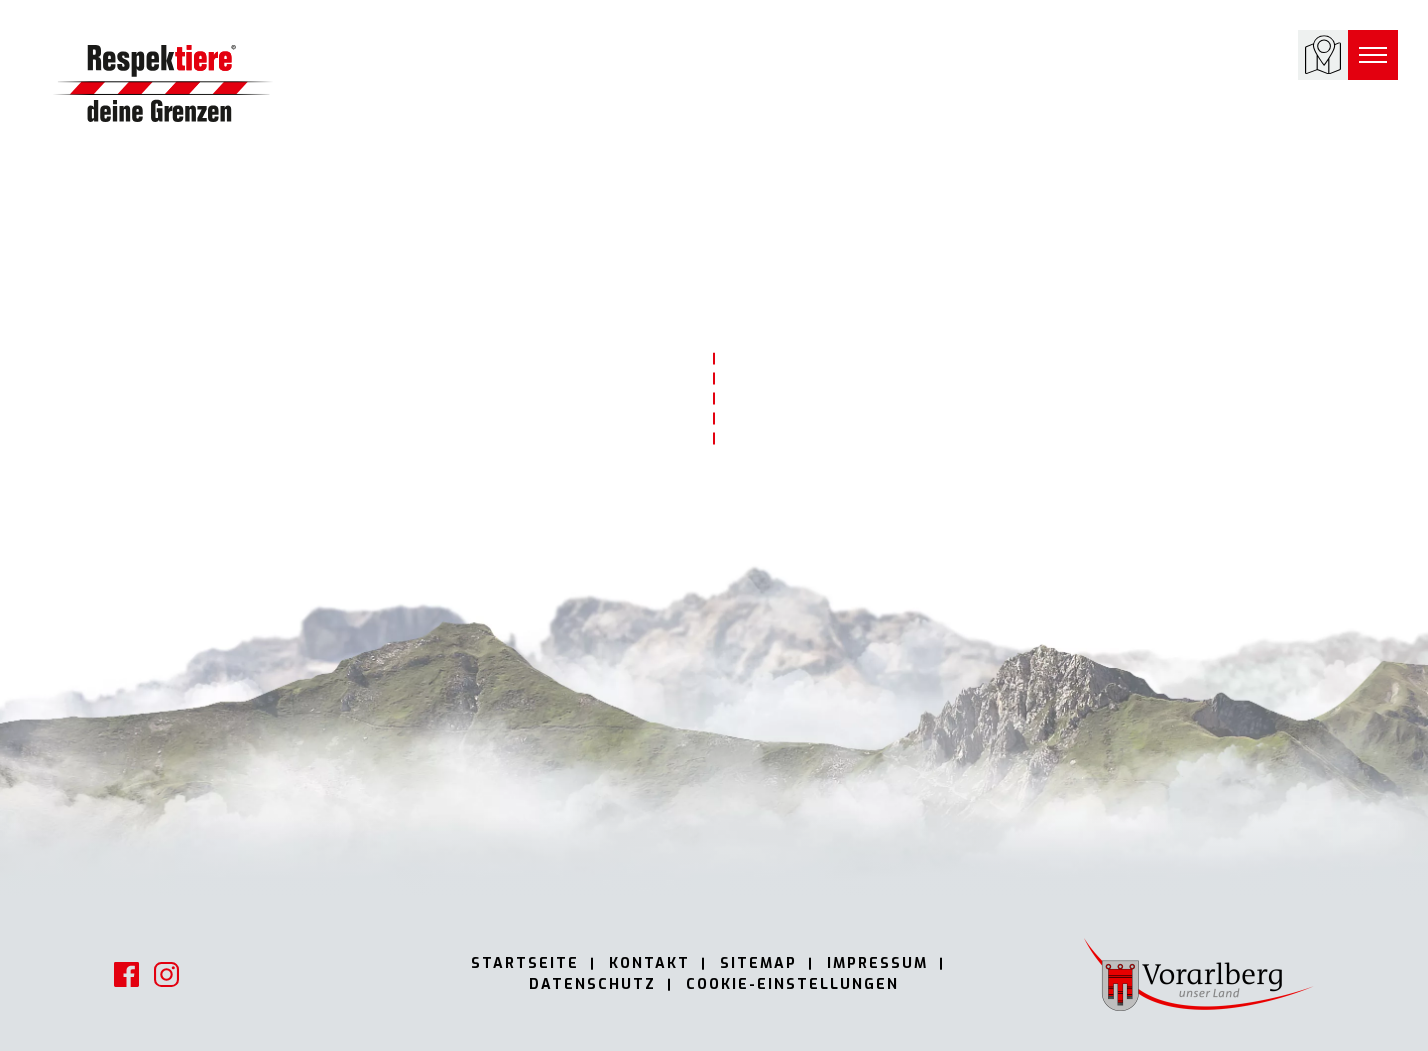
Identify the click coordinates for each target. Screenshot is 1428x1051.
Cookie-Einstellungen (792, 984)
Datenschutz (592, 984)
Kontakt (649, 963)
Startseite (525, 963)
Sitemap (758, 963)
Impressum (877, 963)
